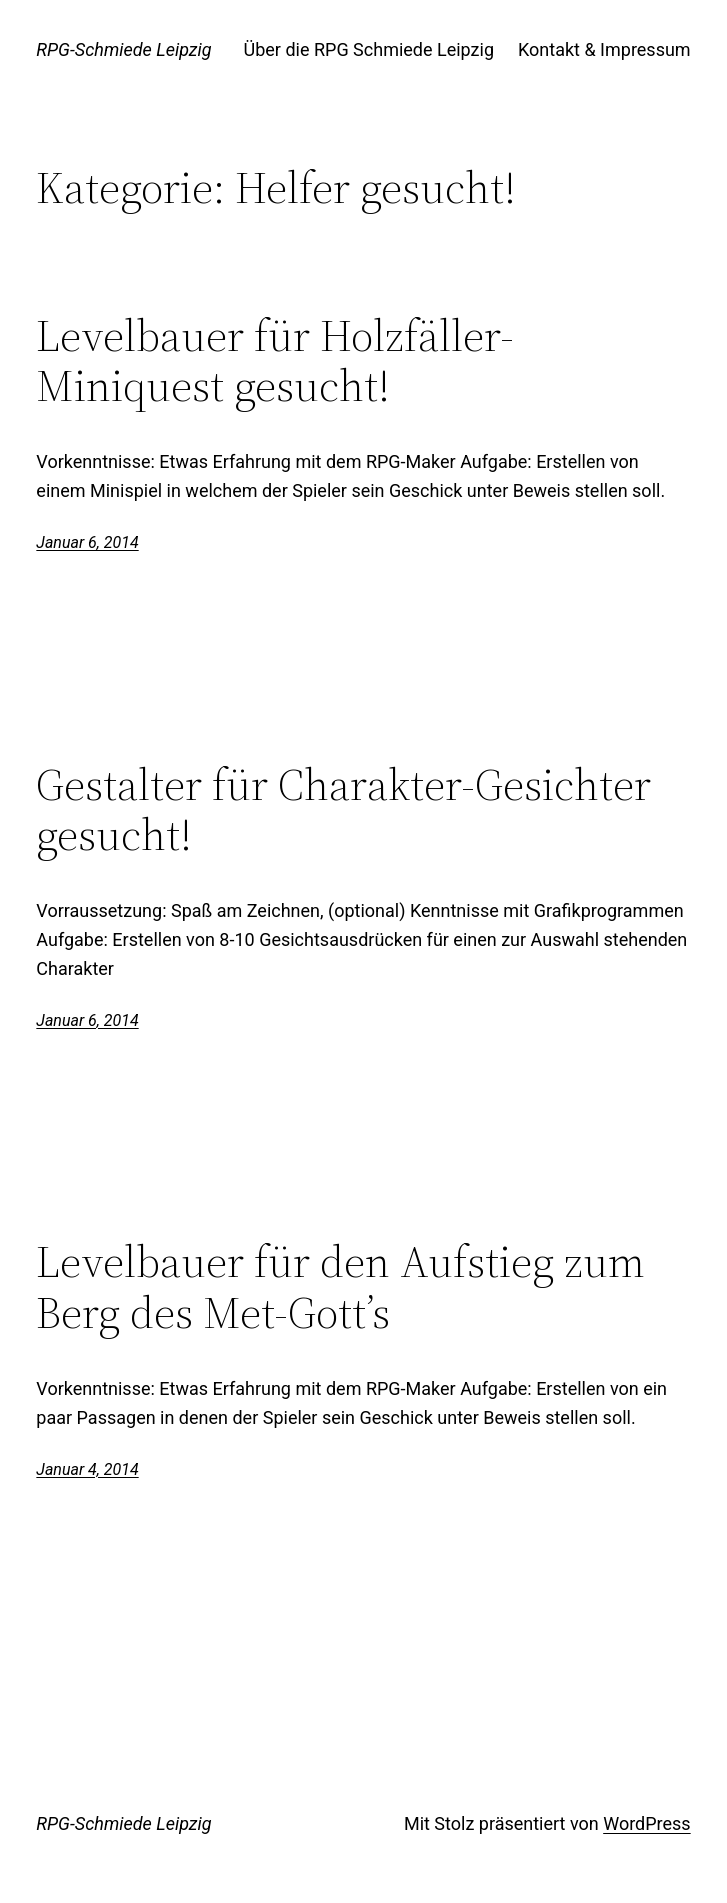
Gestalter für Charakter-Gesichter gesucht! (343, 810)
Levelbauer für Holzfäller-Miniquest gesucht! (275, 361)
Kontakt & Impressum (604, 49)
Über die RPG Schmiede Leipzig (369, 49)
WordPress (646, 1823)
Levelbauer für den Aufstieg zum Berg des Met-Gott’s (340, 1287)
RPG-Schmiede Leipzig (123, 49)
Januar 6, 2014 (87, 542)
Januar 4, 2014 (87, 1469)
